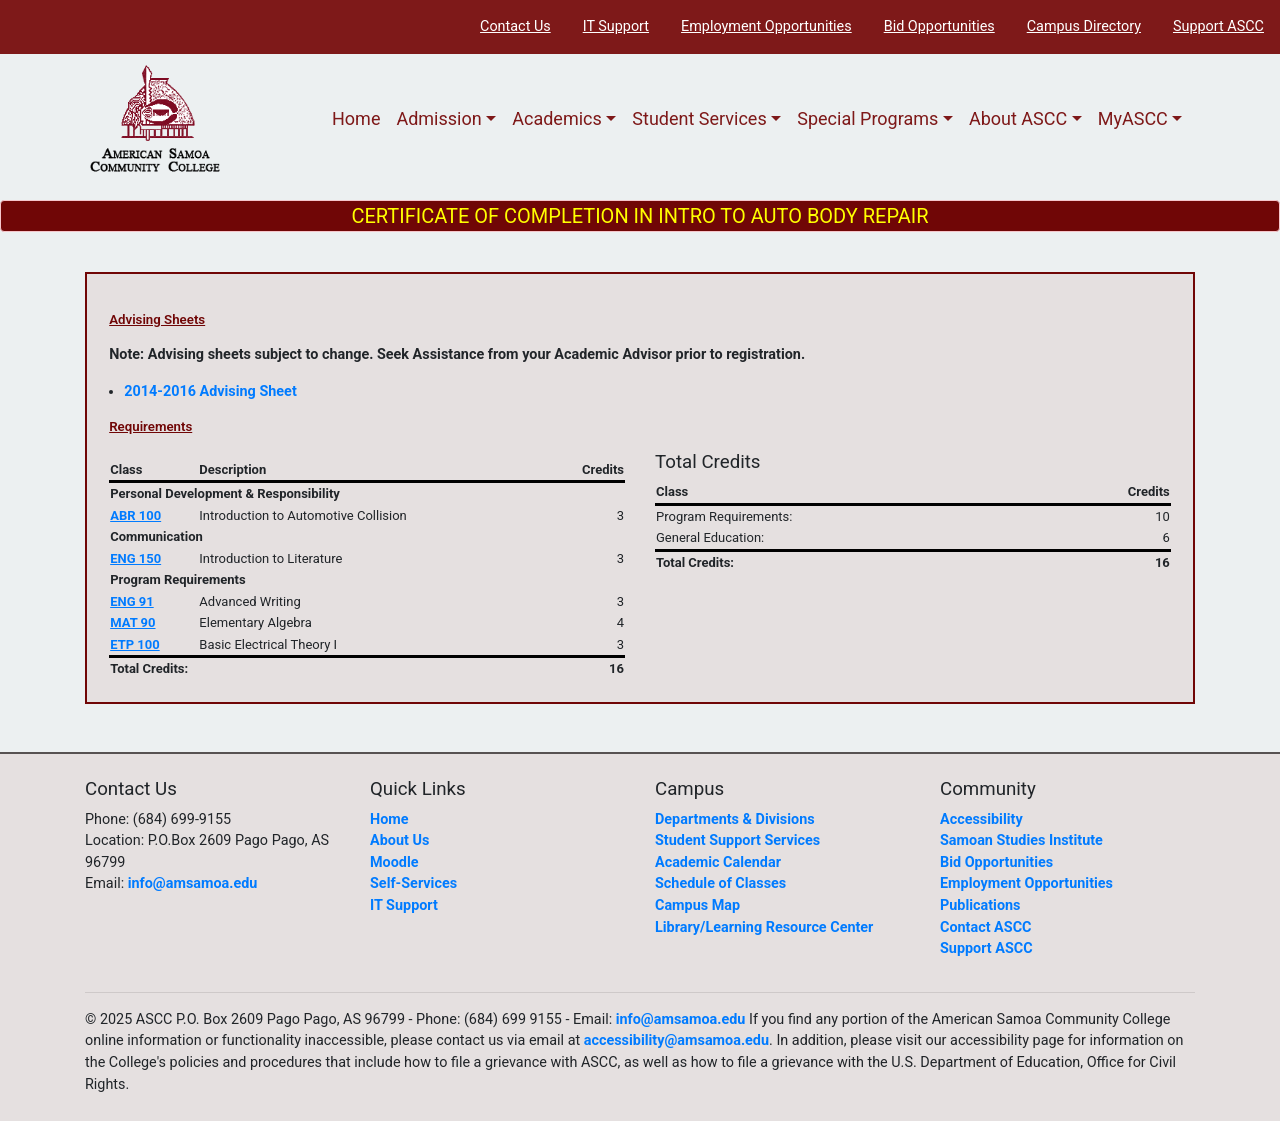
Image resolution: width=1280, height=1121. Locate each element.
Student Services (699, 118)
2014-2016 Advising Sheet (210, 391)
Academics (557, 118)
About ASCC (1018, 118)
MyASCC (1133, 118)
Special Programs (867, 118)
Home (356, 118)
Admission (438, 118)
